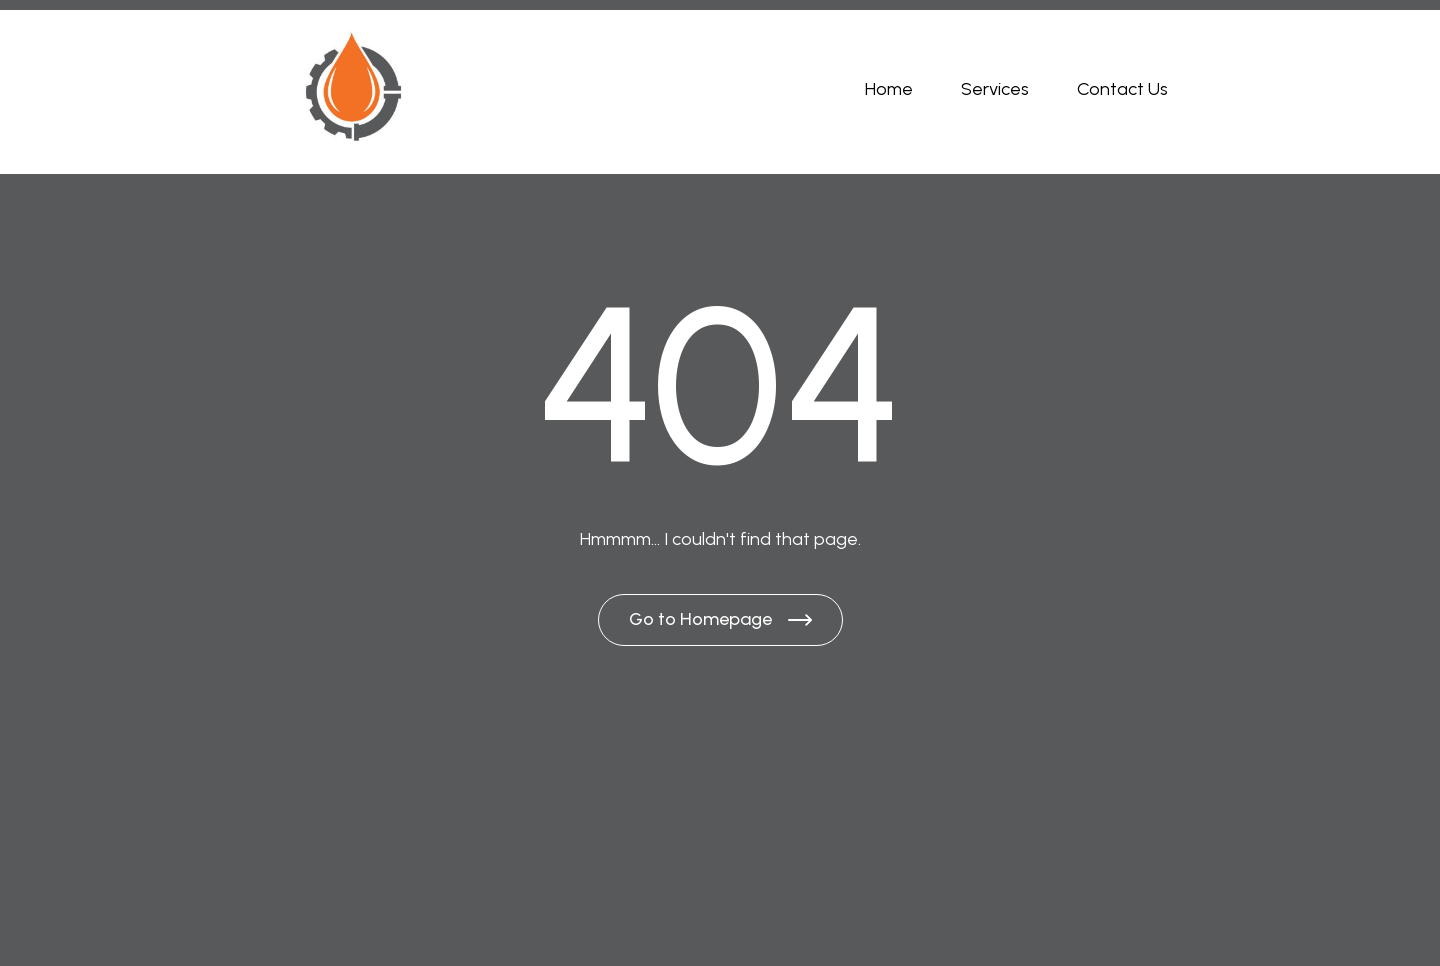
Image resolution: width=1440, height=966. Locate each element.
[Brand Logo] (352, 89)
